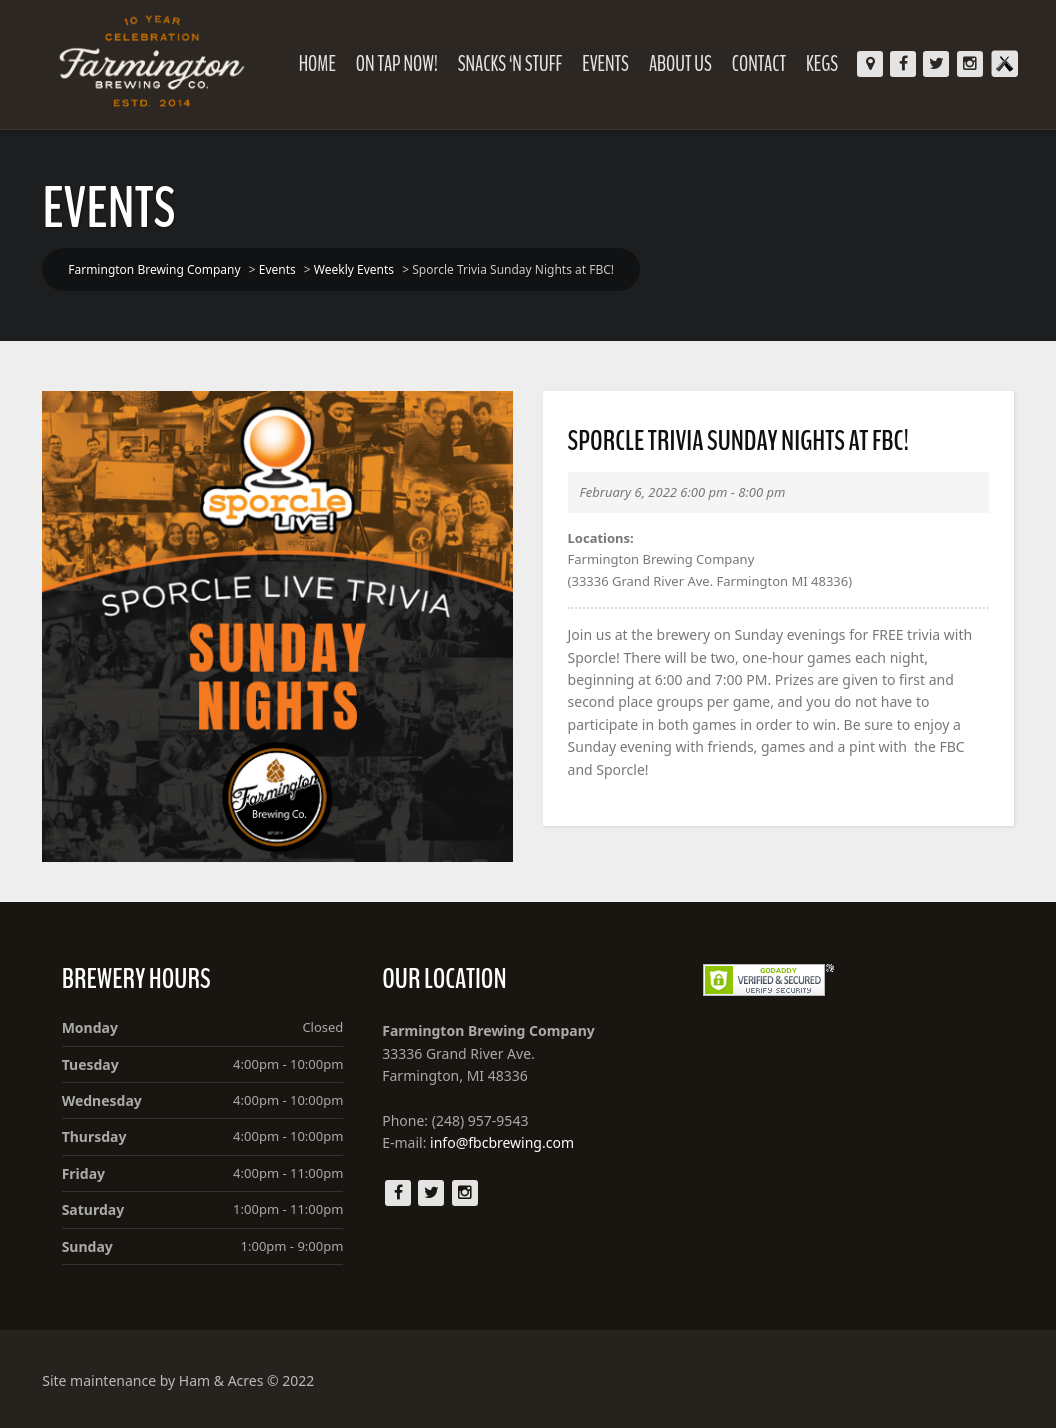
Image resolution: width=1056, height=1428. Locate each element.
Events (605, 64)
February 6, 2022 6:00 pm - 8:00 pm (683, 492)
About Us (680, 64)
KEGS (822, 64)
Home (317, 64)
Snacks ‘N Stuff (510, 64)
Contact (759, 64)
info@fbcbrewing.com (502, 1142)
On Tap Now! (397, 64)
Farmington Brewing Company (661, 559)
